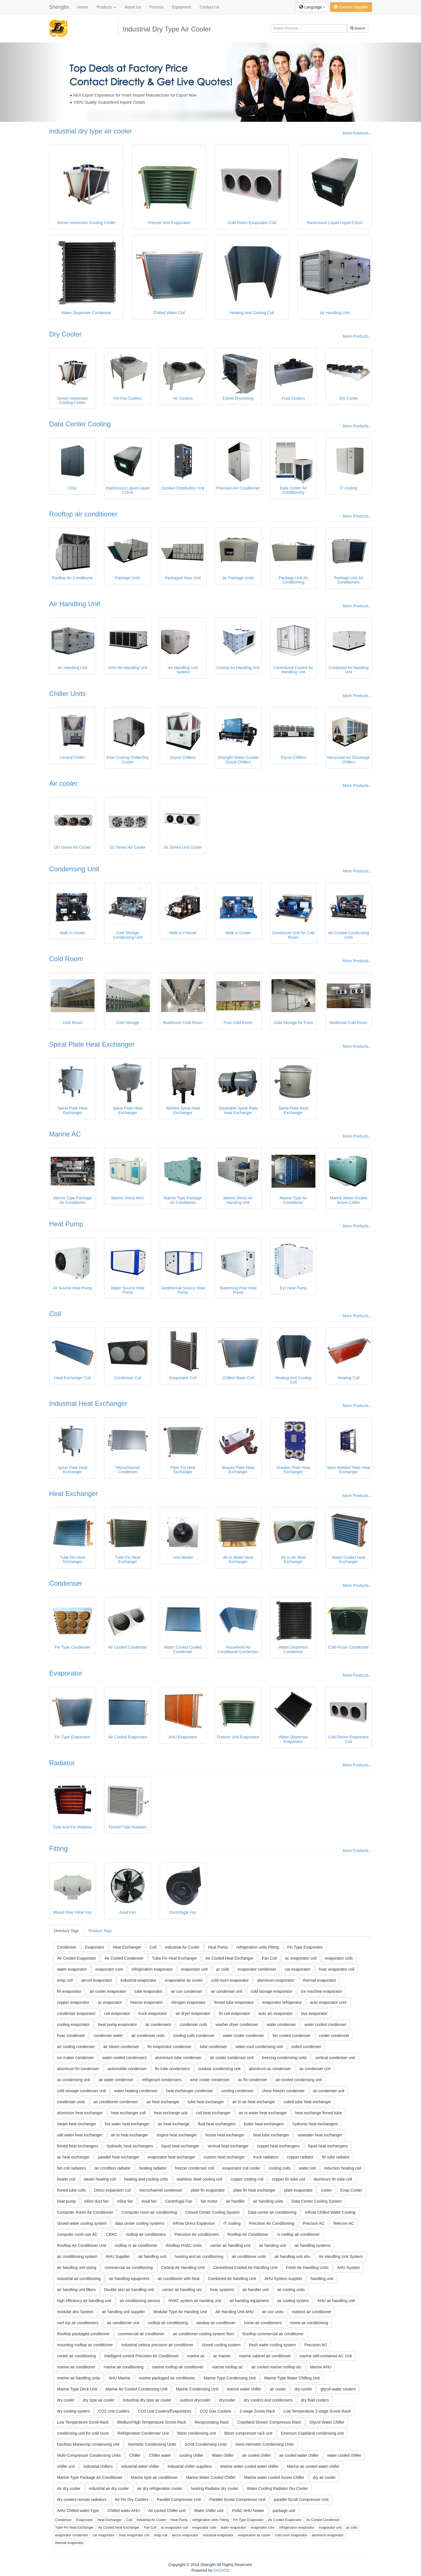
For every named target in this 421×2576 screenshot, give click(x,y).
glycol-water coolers (338, 2389)
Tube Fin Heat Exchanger (174, 1958)
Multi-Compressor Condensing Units (89, 2455)
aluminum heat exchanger (80, 2113)
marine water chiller (244, 2389)
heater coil (66, 2179)
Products (106, 7)
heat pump (66, 2201)
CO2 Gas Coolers (215, 2411)
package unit (284, 2510)
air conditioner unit (123, 2322)
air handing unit (272, 2245)
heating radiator (152, 2168)
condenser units (71, 2102)
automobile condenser (127, 2068)
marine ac (195, 2356)
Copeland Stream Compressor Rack (269, 2422)
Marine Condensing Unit (197, 2389)
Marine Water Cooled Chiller (211, 2477)
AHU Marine (119, 2378)
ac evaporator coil (301, 1958)
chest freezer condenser (283, 2091)
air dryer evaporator (193, 2013)
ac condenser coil (315, 2068)
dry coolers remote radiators (81, 2499)
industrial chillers (97, 2466)
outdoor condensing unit (219, 2068)
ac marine (221, 2356)
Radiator (62, 1763)
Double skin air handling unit (129, 2289)
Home (83, 7)
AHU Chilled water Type (78, 2510)
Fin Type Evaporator (305, 1947)
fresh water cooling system (272, 2345)
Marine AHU (320, 2367)
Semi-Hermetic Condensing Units (264, 2444)
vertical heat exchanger (228, 2146)
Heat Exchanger (73, 1493)
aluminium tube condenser (178, 2057)
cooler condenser (334, 2035)
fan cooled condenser (292, 2035)
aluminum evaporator (275, 1980)
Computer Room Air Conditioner (85, 2212)
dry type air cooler (98, 2400)
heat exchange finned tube (318, 2113)
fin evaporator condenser (169, 2046)
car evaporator (297, 1969)
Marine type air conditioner (154, 2477)
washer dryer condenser (237, 2024)
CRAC (111, 2234)
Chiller (134, 2455)
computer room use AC (77, 2234)
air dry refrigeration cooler (160, 2488)
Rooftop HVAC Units (184, 2245)
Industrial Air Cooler (182, 1947)
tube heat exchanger (206, 2102)
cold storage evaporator (271, 1991)
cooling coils (279, 2168)
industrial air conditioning (79, 2278)
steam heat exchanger (77, 2124)
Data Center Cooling (80, 424)
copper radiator (300, 2157)
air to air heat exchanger (253, 2102)
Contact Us (209, 7)
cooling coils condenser (194, 2035)
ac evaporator (110, 2002)
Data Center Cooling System (317, 2201)
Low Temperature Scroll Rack (83, 2422)
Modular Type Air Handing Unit (180, 2311)
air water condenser (116, 2079)
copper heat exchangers (278, 2146)
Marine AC (65, 1134)
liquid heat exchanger (180, 2146)
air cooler (278, 2389)
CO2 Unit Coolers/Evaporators (164, 2411)
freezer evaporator (147, 2002)
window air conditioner (216, 2322)
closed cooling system (221, 2345)
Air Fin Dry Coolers (131, 2499)
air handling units (268, 2201)
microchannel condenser (161, 2190)
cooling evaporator (73, 2024)
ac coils (222, 1969)
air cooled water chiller (299, 2455)
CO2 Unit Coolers (113, 2411)
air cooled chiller (256, 2455)
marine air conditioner (76, 2367)
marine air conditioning (124, 2367)
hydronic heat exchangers (315, 2124)
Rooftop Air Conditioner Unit (81, 2245)
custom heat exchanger (224, 2157)
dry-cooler (303, 2389)
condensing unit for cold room (83, 2433)
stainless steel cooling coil (199, 2179)
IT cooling (231, 2223)
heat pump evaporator (117, 2024)
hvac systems (222, 2289)
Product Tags (100, 1930)
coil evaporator (117, 2013)
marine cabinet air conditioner (265, 2356)
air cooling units (291, 2289)
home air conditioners (263, 2322)
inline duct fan (96, 2201)
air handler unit (255, 2289)
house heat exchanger (225, 2135)
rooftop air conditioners (146, 2234)
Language (312, 7)
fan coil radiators (71, 2168)
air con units (272, 2311)
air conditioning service (140, 2300)
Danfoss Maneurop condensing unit (88, 2444)
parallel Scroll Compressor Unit (301, 2499)
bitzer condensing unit (196, 2433)
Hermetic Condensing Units (152, 2444)
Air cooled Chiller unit (166, 2510)
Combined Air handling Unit (232, 2278)
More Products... (357, 133)
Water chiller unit (208, 2510)
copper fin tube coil (288, 2179)
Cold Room (66, 959)
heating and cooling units (146, 2179)
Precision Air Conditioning (271, 2223)
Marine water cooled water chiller (250, 2466)
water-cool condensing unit (259, 2046)
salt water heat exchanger (79, 2135)
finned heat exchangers (78, 2146)
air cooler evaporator (108, 1991)
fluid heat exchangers (217, 2124)
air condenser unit (226, 1991)
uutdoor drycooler (195, 2400)
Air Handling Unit (74, 604)
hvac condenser (71, 2035)
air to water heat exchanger (263, 2113)
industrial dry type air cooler (90, 131)
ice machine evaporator (321, 1991)
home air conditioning (309, 2322)
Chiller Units (67, 693)
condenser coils (193, 2024)
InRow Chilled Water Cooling (330, 2212)
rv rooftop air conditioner (298, 2234)
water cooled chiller (344, 2455)
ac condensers (158, 2024)
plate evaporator (298, 2190)
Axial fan (149, 2201)
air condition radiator (113, 2168)
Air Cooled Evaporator (76, 1958)
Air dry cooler (68, 2488)
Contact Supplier (351, 7)
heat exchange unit (170, 2113)
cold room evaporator (230, 1980)
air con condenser (186, 1991)
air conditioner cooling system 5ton (203, 2334)
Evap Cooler (351, 2190)
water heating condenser (135, 2091)
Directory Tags (66, 1930)
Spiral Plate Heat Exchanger (92, 1044)
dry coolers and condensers (268, 2400)
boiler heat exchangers (264, 2124)
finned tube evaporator (234, 2002)
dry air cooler (324, 2477)
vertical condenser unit (335, 2057)
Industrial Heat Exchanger (88, 1403)
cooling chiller (191, 2455)
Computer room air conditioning (149, 2212)
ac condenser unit (329, 2091)
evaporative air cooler (184, 1980)
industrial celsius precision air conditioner (157, 2345)
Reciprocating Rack (212, 2422)
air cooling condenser (76, 2046)
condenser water (108, 2035)
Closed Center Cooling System (212, 2212)
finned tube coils (71, 2190)
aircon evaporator (96, 1980)
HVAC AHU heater (248, 2510)
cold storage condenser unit (81, 2091)
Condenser (65, 1583)
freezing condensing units (284, 2057)
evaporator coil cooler (241, 2168)
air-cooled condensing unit (299, 2079)
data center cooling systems (139, 2223)
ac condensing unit (73, 2079)
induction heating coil (342, 2168)
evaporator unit (194, 1969)
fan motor (209, 2201)
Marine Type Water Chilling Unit (292, 2378)
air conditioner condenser (115, 2102)
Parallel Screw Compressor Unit (237, 2499)
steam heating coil (100, 2179)
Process (156, 7)
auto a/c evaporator (275, 2013)
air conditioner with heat (179, 2278)
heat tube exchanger (271, 2135)
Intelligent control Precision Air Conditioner (141, 2356)
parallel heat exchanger (119, 2157)
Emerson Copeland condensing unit (312, 2433)
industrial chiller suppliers (190, 2466)
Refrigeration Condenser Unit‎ (143, 2433)
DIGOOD (221, 2570)
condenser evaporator (76, 2013)
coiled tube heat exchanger (307, 2102)
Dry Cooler (65, 334)
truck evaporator (152, 2013)
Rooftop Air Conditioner (248, 2234)
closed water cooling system (82, 2223)
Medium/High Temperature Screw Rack (151, 2422)
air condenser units (148, 2035)
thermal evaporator (319, 1980)
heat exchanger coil (128, 2113)
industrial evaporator (139, 1980)
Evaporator (65, 1673)
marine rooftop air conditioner (178, 2367)
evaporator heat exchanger (171, 2157)
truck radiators (266, 2157)
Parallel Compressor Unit (179, 2499)
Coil (55, 1313)
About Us (133, 7)
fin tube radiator (335, 2157)
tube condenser (213, 2046)
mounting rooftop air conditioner (85, 2345)
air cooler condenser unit (231, 2057)
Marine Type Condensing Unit (230, 2378)
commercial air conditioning (129, 2267)
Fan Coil (269, 1958)
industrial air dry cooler (109, 2488)
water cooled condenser (325, 2024)
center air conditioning (76, 2356)
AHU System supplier (283, 2278)
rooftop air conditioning (168, 2322)
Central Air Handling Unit (182, 2267)
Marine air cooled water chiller (313, 2466)
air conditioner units (249, 2256)
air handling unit (152, 2256)
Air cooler (63, 783)
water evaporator (72, 1969)
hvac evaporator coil (336, 1969)
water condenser (281, 2024)
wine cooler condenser (210, 2079)
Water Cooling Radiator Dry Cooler (277, 2488)
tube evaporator (148, 1991)
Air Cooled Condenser (124, 1958)
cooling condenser (237, 2091)
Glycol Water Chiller (326, 2422)
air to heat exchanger (129, 2135)
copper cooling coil (247, 2179)
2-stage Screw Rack (257, 2411)
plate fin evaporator (208, 2190)
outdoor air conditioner (311, 2311)
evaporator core (109, 1969)
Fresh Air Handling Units (307, 2267)
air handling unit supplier (123, 2311)
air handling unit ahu (292, 2256)
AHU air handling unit (336, 2300)
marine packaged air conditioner (167, 2378)
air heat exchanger (162, 2102)
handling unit (322, 2278)
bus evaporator (314, 2013)
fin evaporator (69, 1991)
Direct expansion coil (112, 2190)
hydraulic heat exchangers (130, 2146)
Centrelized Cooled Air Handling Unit (245, 2267)
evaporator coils (339, 1958)
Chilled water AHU (124, 2510)
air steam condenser (121, 2046)
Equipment (181, 7)
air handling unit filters (76, 2289)
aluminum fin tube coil (333, 2179)
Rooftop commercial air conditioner (273, 2334)
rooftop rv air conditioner (136, 2245)
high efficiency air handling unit (84, 2300)
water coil (307, 2168)
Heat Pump (66, 1224)
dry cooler (65, 2400)
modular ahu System (75, 2311)
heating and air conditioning (199, 2256)
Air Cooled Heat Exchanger (230, 1958)
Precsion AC (313, 2223)
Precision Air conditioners (196, 2234)
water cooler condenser (243, 2035)
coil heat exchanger (213, 2113)
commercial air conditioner (141, 2334)
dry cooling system (73, 2411)
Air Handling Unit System (341, 2256)
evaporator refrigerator (282, 2002)
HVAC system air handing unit (194, 2300)
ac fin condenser (252, 2079)
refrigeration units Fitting (257, 1947)
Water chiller (223, 2455)
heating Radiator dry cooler (214, 2488)
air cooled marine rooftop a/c (276, 2367)
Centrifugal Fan (178, 2201)
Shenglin (59, 7)
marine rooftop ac (227, 2367)
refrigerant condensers (161, 2079)
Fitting (58, 1848)
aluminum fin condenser (78, 2068)
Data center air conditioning (272, 2212)
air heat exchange (173, 2124)
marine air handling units (79, 2378)
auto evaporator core (328, 2002)
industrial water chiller (140, 2466)
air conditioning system (77, 2256)
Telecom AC (343, 2223)
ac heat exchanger (73, 2157)
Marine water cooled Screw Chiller (274, 2477)
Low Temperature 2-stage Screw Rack (317, 2411)
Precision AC (315, 2345)
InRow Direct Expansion (194, 2223)
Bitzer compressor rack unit (248, 2433)
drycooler (227, 2400)
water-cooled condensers (124, 2057)
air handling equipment (129, 2278)
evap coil (65, 1980)
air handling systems (312, 2245)
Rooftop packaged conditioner (83, 2334)
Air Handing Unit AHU (234, 2311)
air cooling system (293, 2300)
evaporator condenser (257, 1969)
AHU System (348, 2267)
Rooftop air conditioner (83, 514)
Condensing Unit (74, 869)
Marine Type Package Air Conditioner (90, 2477)
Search (357, 28)
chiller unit (66, 2466)
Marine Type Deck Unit (77, 2389)
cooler (326, 2190)
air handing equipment (249, 2300)
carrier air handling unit (230, 2245)
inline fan (125, 2201)
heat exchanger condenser (189, 2091)
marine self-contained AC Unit (326, 2356)
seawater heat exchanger (320, 2135)
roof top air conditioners (78, 2322)
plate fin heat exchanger (254, 2190)
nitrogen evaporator (188, 2002)
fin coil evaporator (234, 2013)
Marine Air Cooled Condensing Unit (137, 2389)
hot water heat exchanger (127, 2124)
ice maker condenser (75, 2057)
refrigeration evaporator (152, 1969)
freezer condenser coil (194, 2168)
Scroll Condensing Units (206, 2444)
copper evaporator (73, 2002)
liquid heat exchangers (328, 2146)
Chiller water (160, 2455)
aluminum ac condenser (270, 2068)
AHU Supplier (118, 2256)
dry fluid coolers (315, 2400)
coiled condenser (306, 2046)
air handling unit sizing (77, 2267)
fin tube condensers (172, 2068)
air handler (235, 2201)
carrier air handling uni (182, 2289)
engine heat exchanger (177, 2135)
